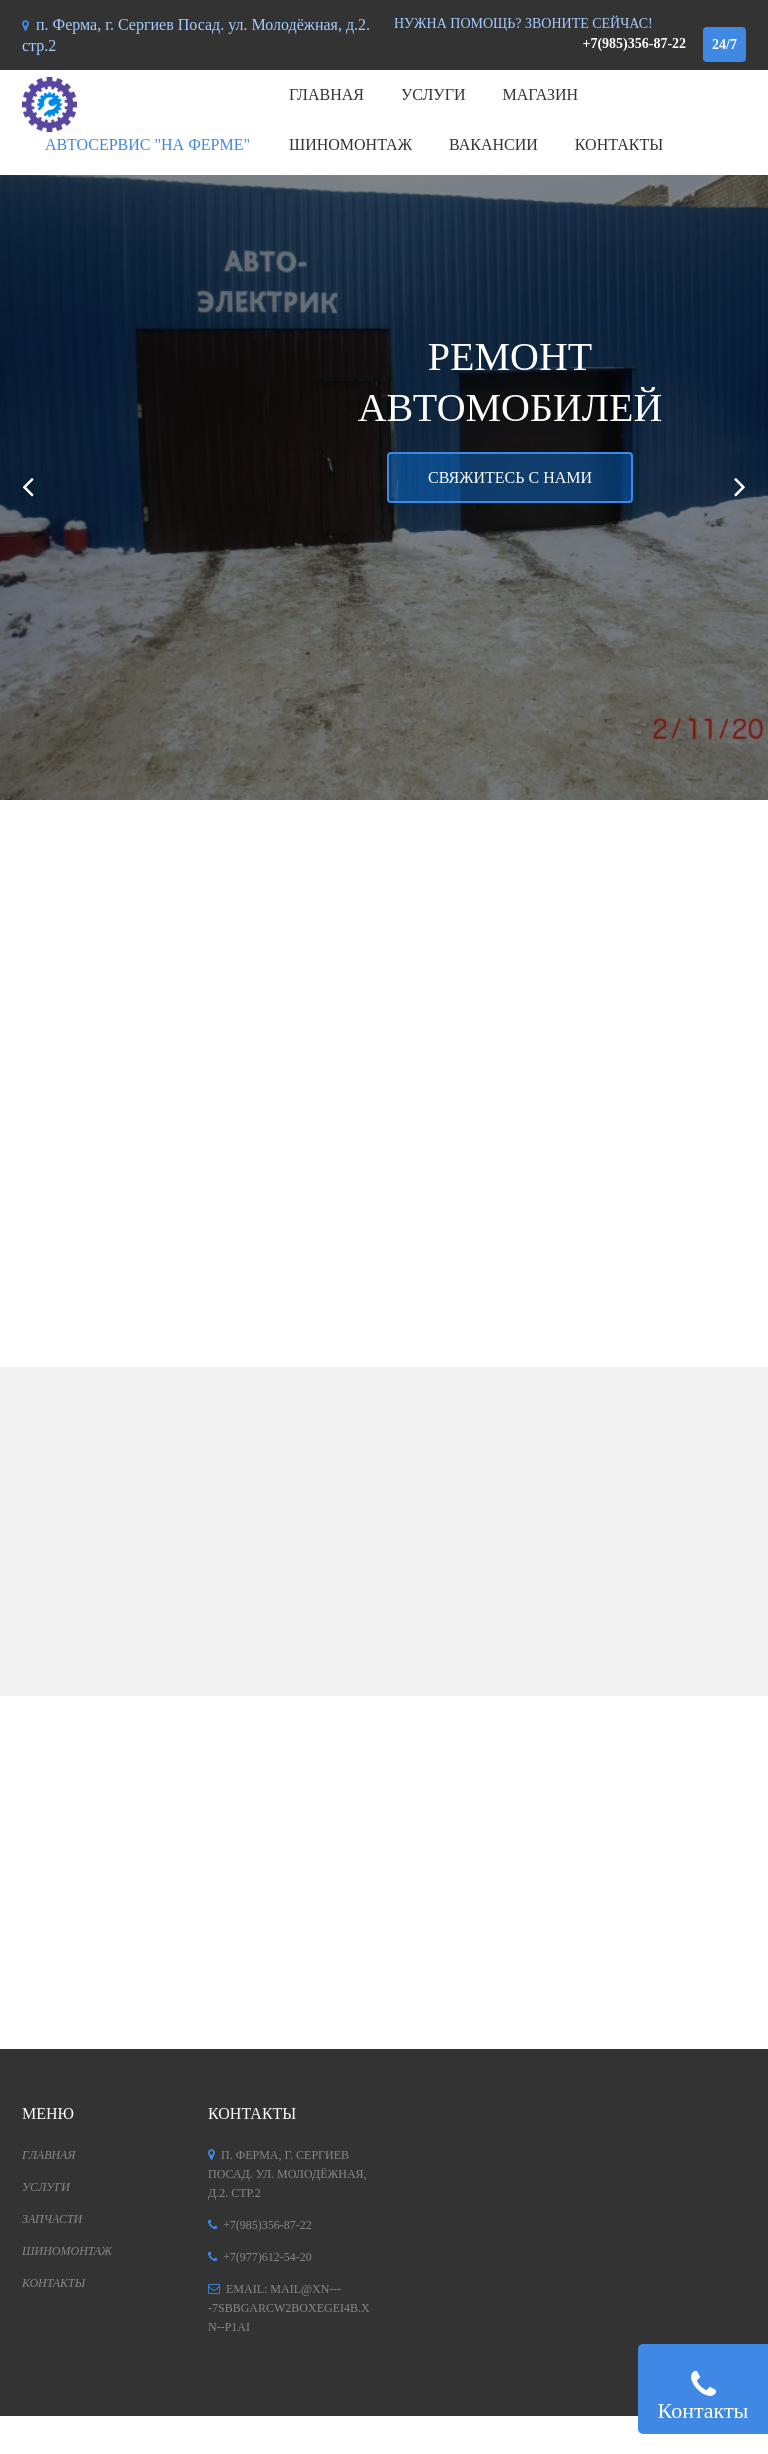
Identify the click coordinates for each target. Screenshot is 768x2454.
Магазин (541, 94)
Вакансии (493, 144)
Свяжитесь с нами (510, 477)
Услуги (433, 94)
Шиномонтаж (350, 144)
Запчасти (52, 2219)
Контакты (619, 144)
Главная (326, 94)
